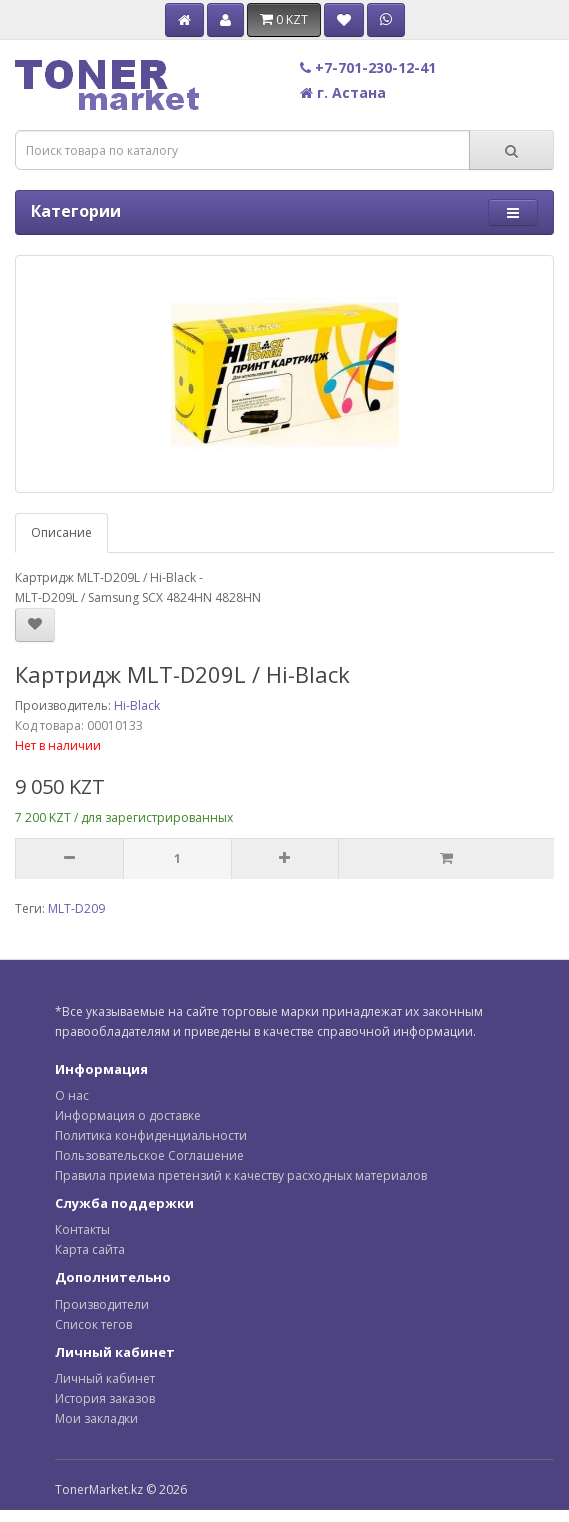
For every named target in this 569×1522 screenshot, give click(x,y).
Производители (102, 1304)
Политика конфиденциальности (151, 1135)
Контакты (82, 1229)
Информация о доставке (128, 1115)
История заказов (105, 1398)
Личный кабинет (105, 1378)
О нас (72, 1095)
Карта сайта (90, 1249)
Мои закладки (96, 1418)
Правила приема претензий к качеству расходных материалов (241, 1175)
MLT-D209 (76, 908)
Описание (61, 532)
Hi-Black (137, 705)
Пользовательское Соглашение (149, 1155)
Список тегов (93, 1324)
